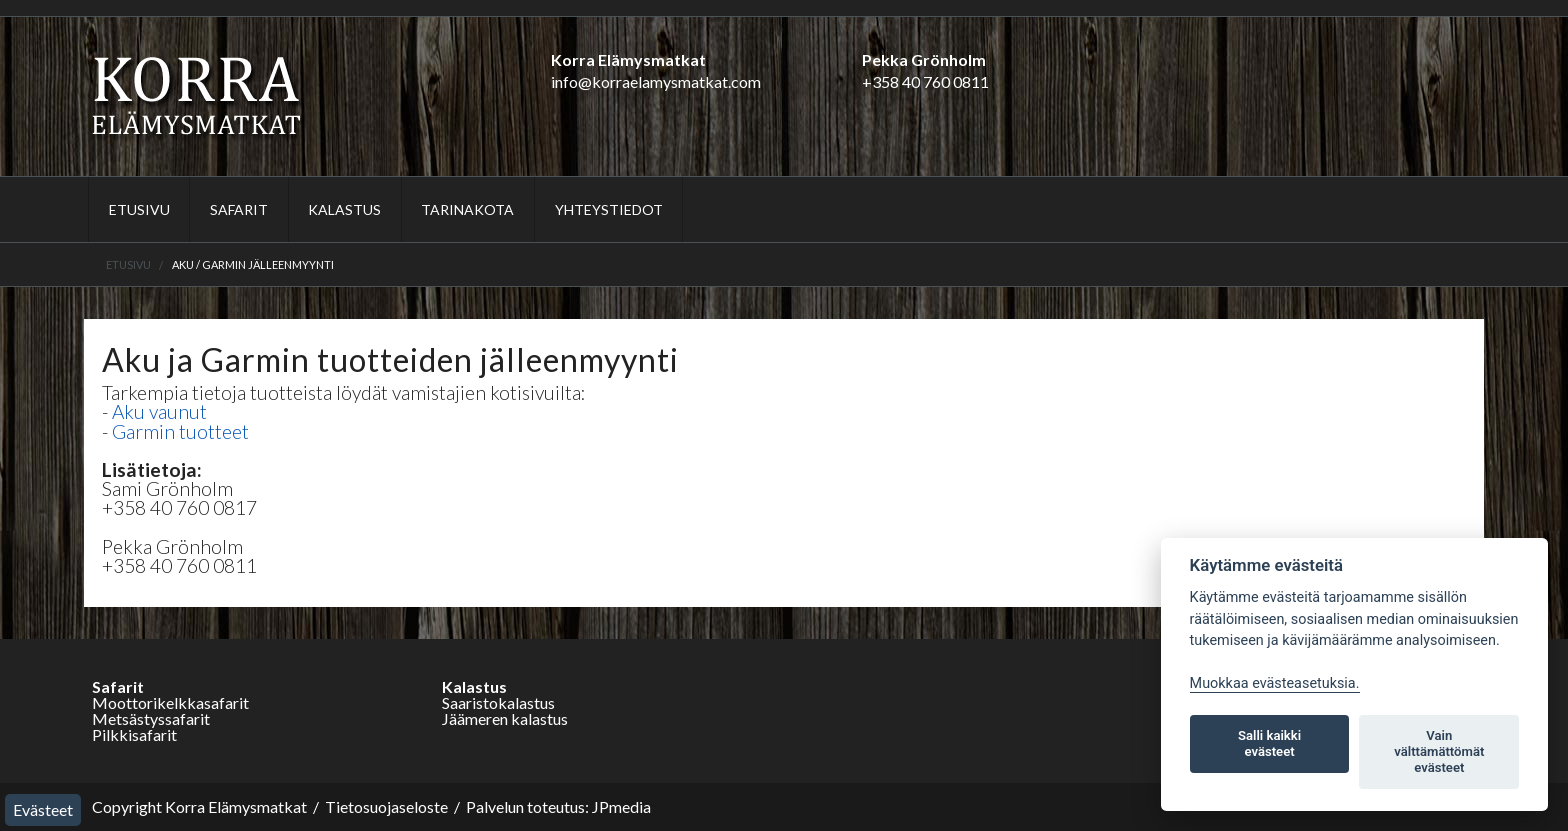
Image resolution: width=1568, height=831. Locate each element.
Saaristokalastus (498, 702)
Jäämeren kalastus (505, 718)
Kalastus (344, 209)
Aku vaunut (159, 411)
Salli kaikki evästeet (1269, 743)
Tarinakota (467, 209)
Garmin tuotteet (180, 431)
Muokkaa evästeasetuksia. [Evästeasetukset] (1275, 683)
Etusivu (139, 209)
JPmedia (621, 806)
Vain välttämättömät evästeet (1439, 751)
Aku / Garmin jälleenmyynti (253, 264)
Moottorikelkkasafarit (170, 702)
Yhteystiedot (609, 209)
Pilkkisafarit (134, 734)
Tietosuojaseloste (386, 806)
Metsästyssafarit (151, 718)
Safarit (239, 209)
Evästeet (43, 809)
